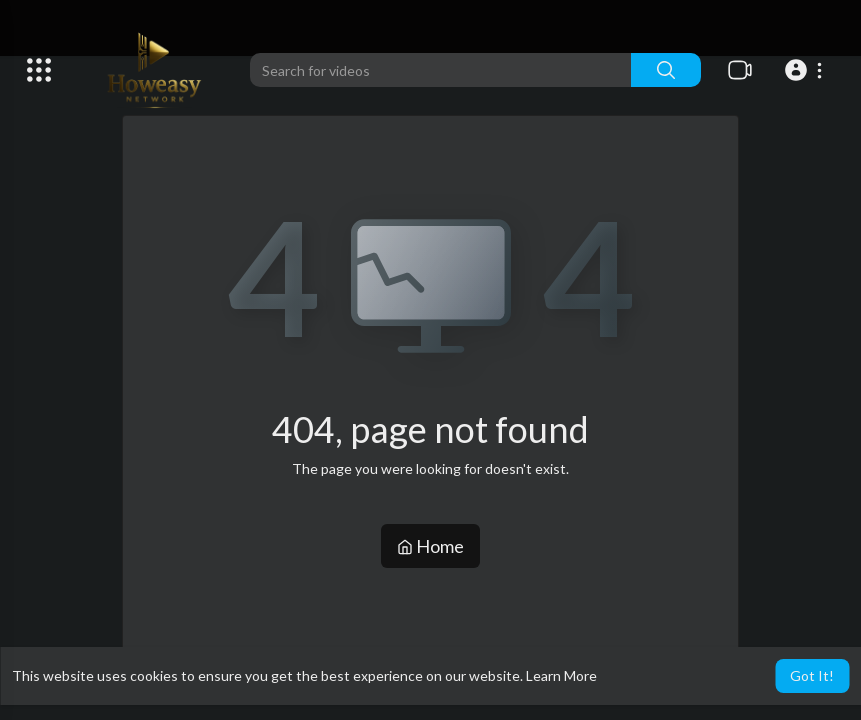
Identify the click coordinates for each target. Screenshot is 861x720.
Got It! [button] (812, 675)
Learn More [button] (561, 675)
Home (430, 546)
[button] (806, 70)
